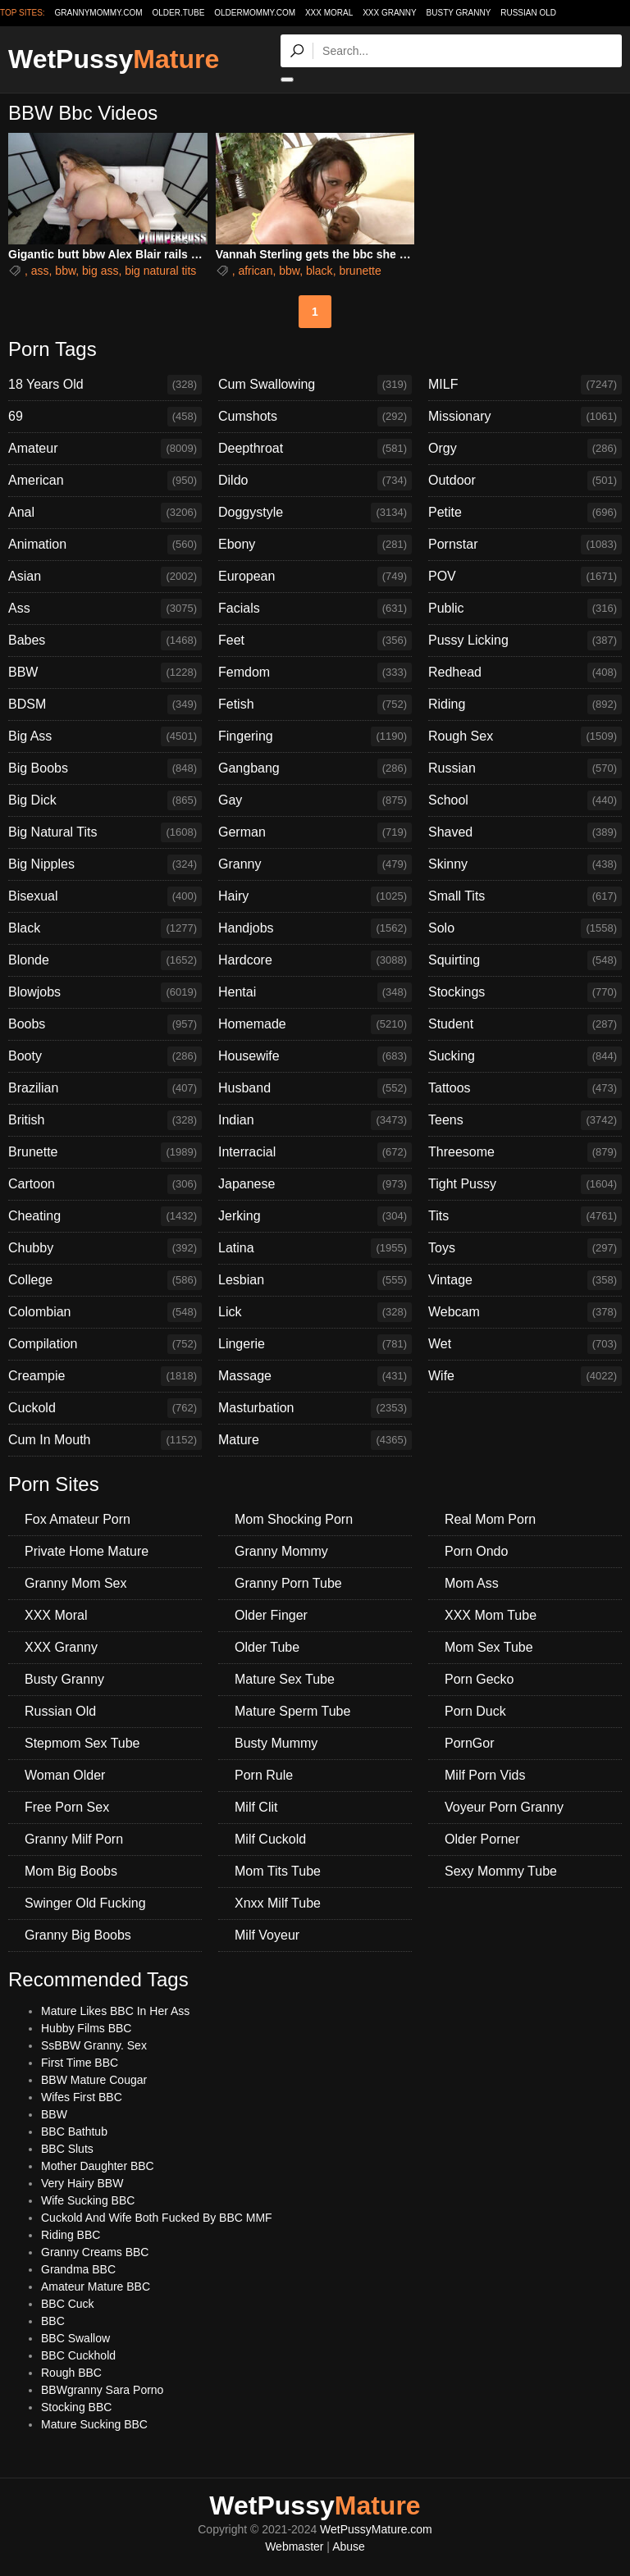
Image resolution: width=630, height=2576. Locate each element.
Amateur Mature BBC (95, 2286)
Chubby (105, 1248)
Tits (525, 1216)
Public (525, 608)
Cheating (105, 1216)
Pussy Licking (525, 640)
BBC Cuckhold (78, 2355)
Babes (105, 640)
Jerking (315, 1216)
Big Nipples (105, 864)
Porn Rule (264, 1775)
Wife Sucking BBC (88, 2200)
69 (105, 416)
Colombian (105, 1312)
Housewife (315, 1056)
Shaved (525, 832)
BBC (53, 2321)
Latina (315, 1248)
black (319, 270)
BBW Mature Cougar (94, 2079)
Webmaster (294, 2546)
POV (525, 576)
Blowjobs (105, 992)
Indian (315, 1120)
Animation (105, 544)
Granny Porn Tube (288, 1583)
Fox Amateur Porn (77, 1519)
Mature (315, 1440)
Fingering (315, 736)
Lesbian (315, 1280)
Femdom (315, 672)
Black (105, 928)
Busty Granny (459, 12)
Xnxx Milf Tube (278, 1903)
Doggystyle (315, 512)
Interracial (315, 1152)
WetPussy (113, 59)
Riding (525, 704)
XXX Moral (329, 12)
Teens (525, 1120)
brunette (360, 270)
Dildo (315, 480)
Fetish (315, 704)
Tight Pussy (525, 1184)
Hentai (315, 992)
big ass (100, 270)
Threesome (525, 1152)
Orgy (525, 448)
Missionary (525, 416)
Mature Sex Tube (285, 1679)
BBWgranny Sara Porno (102, 2389)
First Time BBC (79, 2062)
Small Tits (525, 896)
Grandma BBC (78, 2269)
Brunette (105, 1152)
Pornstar (525, 544)
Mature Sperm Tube (292, 1711)
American (105, 480)
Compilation (105, 1344)
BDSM (105, 704)
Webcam (525, 1312)
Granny (315, 864)
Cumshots (315, 416)
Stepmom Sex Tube (82, 1743)
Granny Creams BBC (94, 2252)
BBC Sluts (67, 2148)
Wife (525, 1376)
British (105, 1120)
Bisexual (105, 896)
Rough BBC (71, 2372)
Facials (315, 608)
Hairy (315, 896)
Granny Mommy (281, 1551)
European (315, 576)
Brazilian (105, 1088)
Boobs (105, 1024)
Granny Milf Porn (74, 1839)
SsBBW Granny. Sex (94, 2045)
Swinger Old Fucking (85, 1903)
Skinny (525, 864)
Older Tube (267, 1647)
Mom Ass (472, 1583)
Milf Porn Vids (485, 1775)
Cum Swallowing (315, 384)
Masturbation (315, 1408)
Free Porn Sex (67, 1807)
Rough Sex (525, 736)
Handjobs (315, 928)
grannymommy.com (99, 12)
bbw (65, 270)
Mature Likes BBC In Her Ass (115, 2010)
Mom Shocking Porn (294, 1519)
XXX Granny (390, 12)
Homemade (315, 1024)
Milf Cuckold (270, 1839)
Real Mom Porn (490, 1519)
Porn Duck (475, 1711)
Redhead (525, 672)
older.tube (178, 12)
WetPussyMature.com (376, 2529)
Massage (315, 1376)
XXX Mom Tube (490, 1615)
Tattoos (525, 1088)
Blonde (105, 960)
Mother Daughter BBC (97, 2166)
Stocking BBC (76, 2407)
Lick (315, 1312)
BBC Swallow (75, 2338)
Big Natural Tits (105, 832)
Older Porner (482, 1839)
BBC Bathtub (74, 2131)
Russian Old (528, 12)
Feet (315, 640)
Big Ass (105, 736)
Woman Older (65, 1775)
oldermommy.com (254, 12)
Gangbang (315, 768)
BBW (105, 672)
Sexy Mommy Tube (501, 1871)
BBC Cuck (67, 2303)
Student (525, 1024)
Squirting (525, 960)
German (315, 832)
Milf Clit (256, 1807)
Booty (105, 1056)
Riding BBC (70, 2234)
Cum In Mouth (105, 1440)
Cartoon (105, 1184)
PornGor (469, 1743)
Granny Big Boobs (78, 1935)
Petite (525, 512)
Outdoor (525, 480)
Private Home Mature (86, 1551)
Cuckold (105, 1408)
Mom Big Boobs (71, 1871)
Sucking (525, 1056)
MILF (525, 384)
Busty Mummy (276, 1743)
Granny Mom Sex (75, 1583)
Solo (525, 928)
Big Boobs (105, 768)
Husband (315, 1088)
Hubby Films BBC (86, 2028)
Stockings (525, 992)
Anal (105, 512)
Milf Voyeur (267, 1935)
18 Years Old (105, 384)
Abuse (348, 2546)
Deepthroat (315, 448)
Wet (525, 1344)
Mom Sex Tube (489, 1647)
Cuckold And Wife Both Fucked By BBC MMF (156, 2217)
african (255, 270)
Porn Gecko (479, 1679)
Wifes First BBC (81, 2097)
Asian (105, 576)
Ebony (315, 544)
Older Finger (271, 1615)
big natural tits (160, 270)
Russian (525, 768)
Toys (525, 1248)
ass (40, 270)
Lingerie (315, 1344)
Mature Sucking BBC (94, 2424)
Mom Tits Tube (278, 1871)
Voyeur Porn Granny (504, 1807)
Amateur (105, 448)
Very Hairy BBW (82, 2183)
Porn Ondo (476, 1551)
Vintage (525, 1280)
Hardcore (315, 960)
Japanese (315, 1184)
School (525, 800)
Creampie (105, 1376)
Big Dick (105, 800)
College (105, 1280)
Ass (105, 608)
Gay (315, 800)
